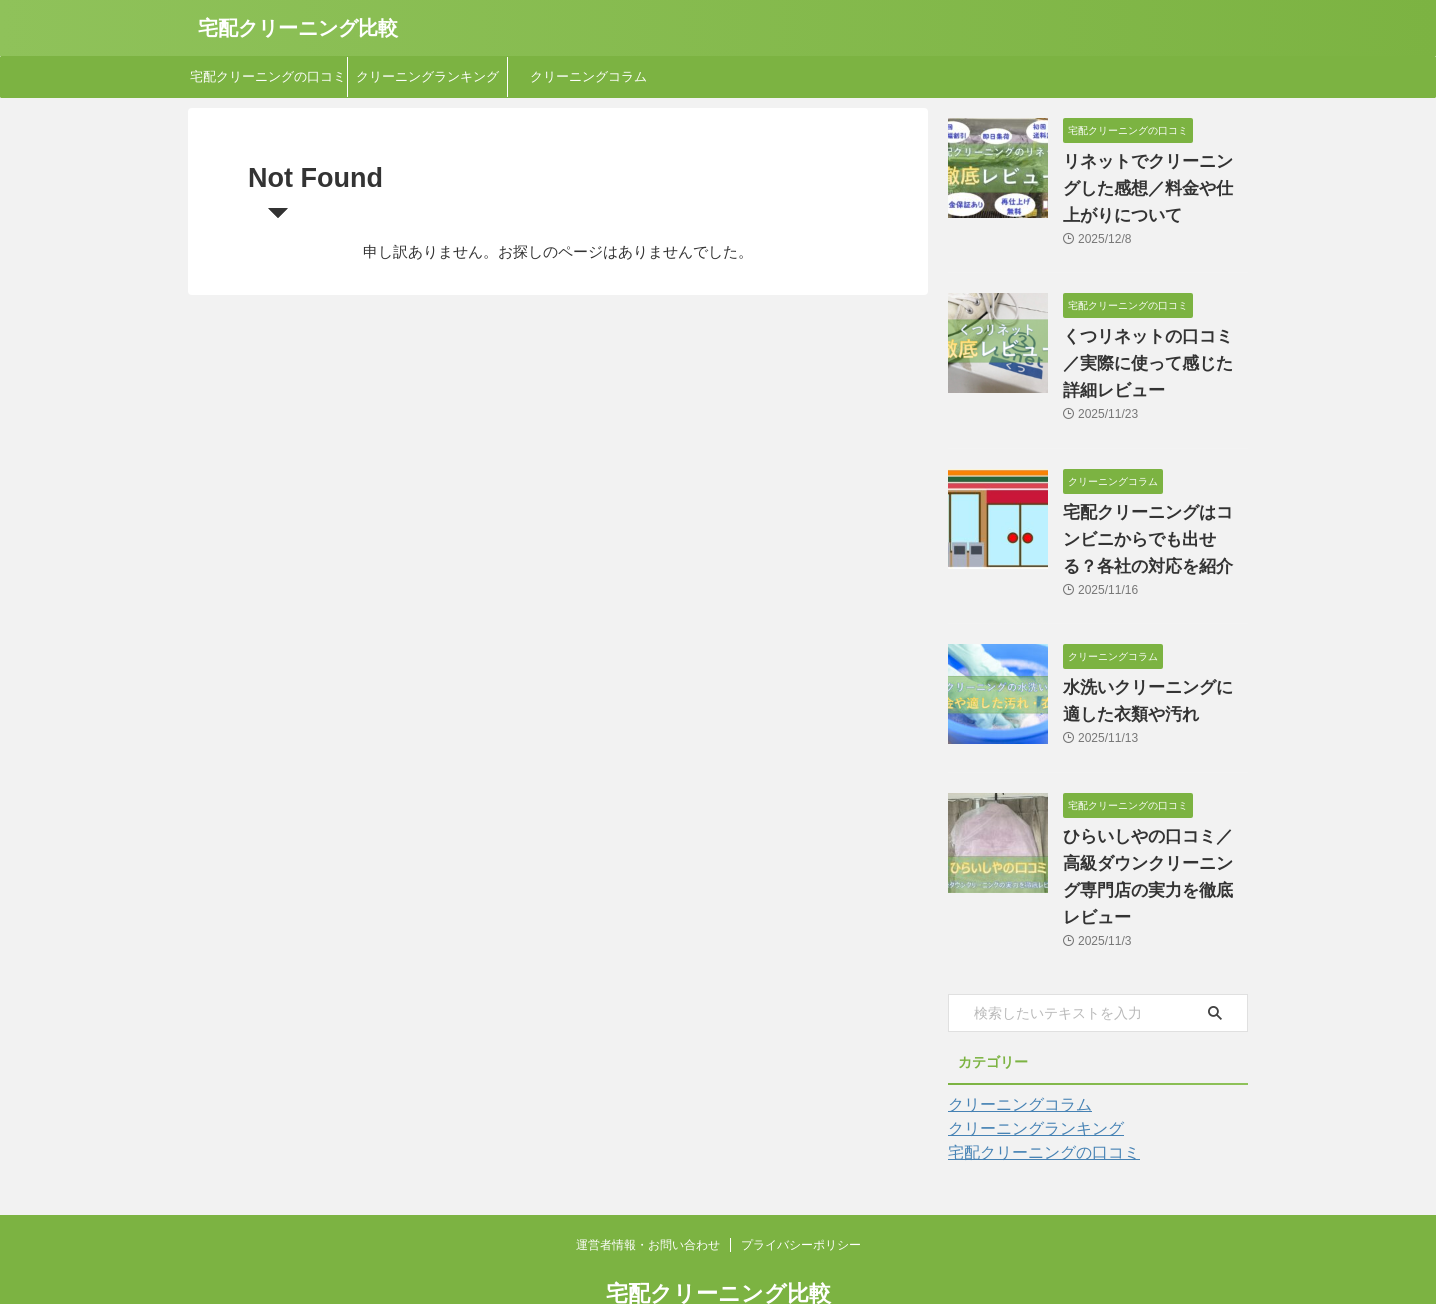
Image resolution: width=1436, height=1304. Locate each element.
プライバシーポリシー (801, 1191)
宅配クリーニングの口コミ (268, 76)
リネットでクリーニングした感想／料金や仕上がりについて (1154, 189)
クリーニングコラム (588, 76)
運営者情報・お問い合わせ (648, 1191)
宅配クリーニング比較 (298, 28)
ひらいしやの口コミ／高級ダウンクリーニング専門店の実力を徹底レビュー (1154, 837)
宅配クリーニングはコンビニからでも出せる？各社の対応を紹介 (1154, 513)
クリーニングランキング (427, 76)
